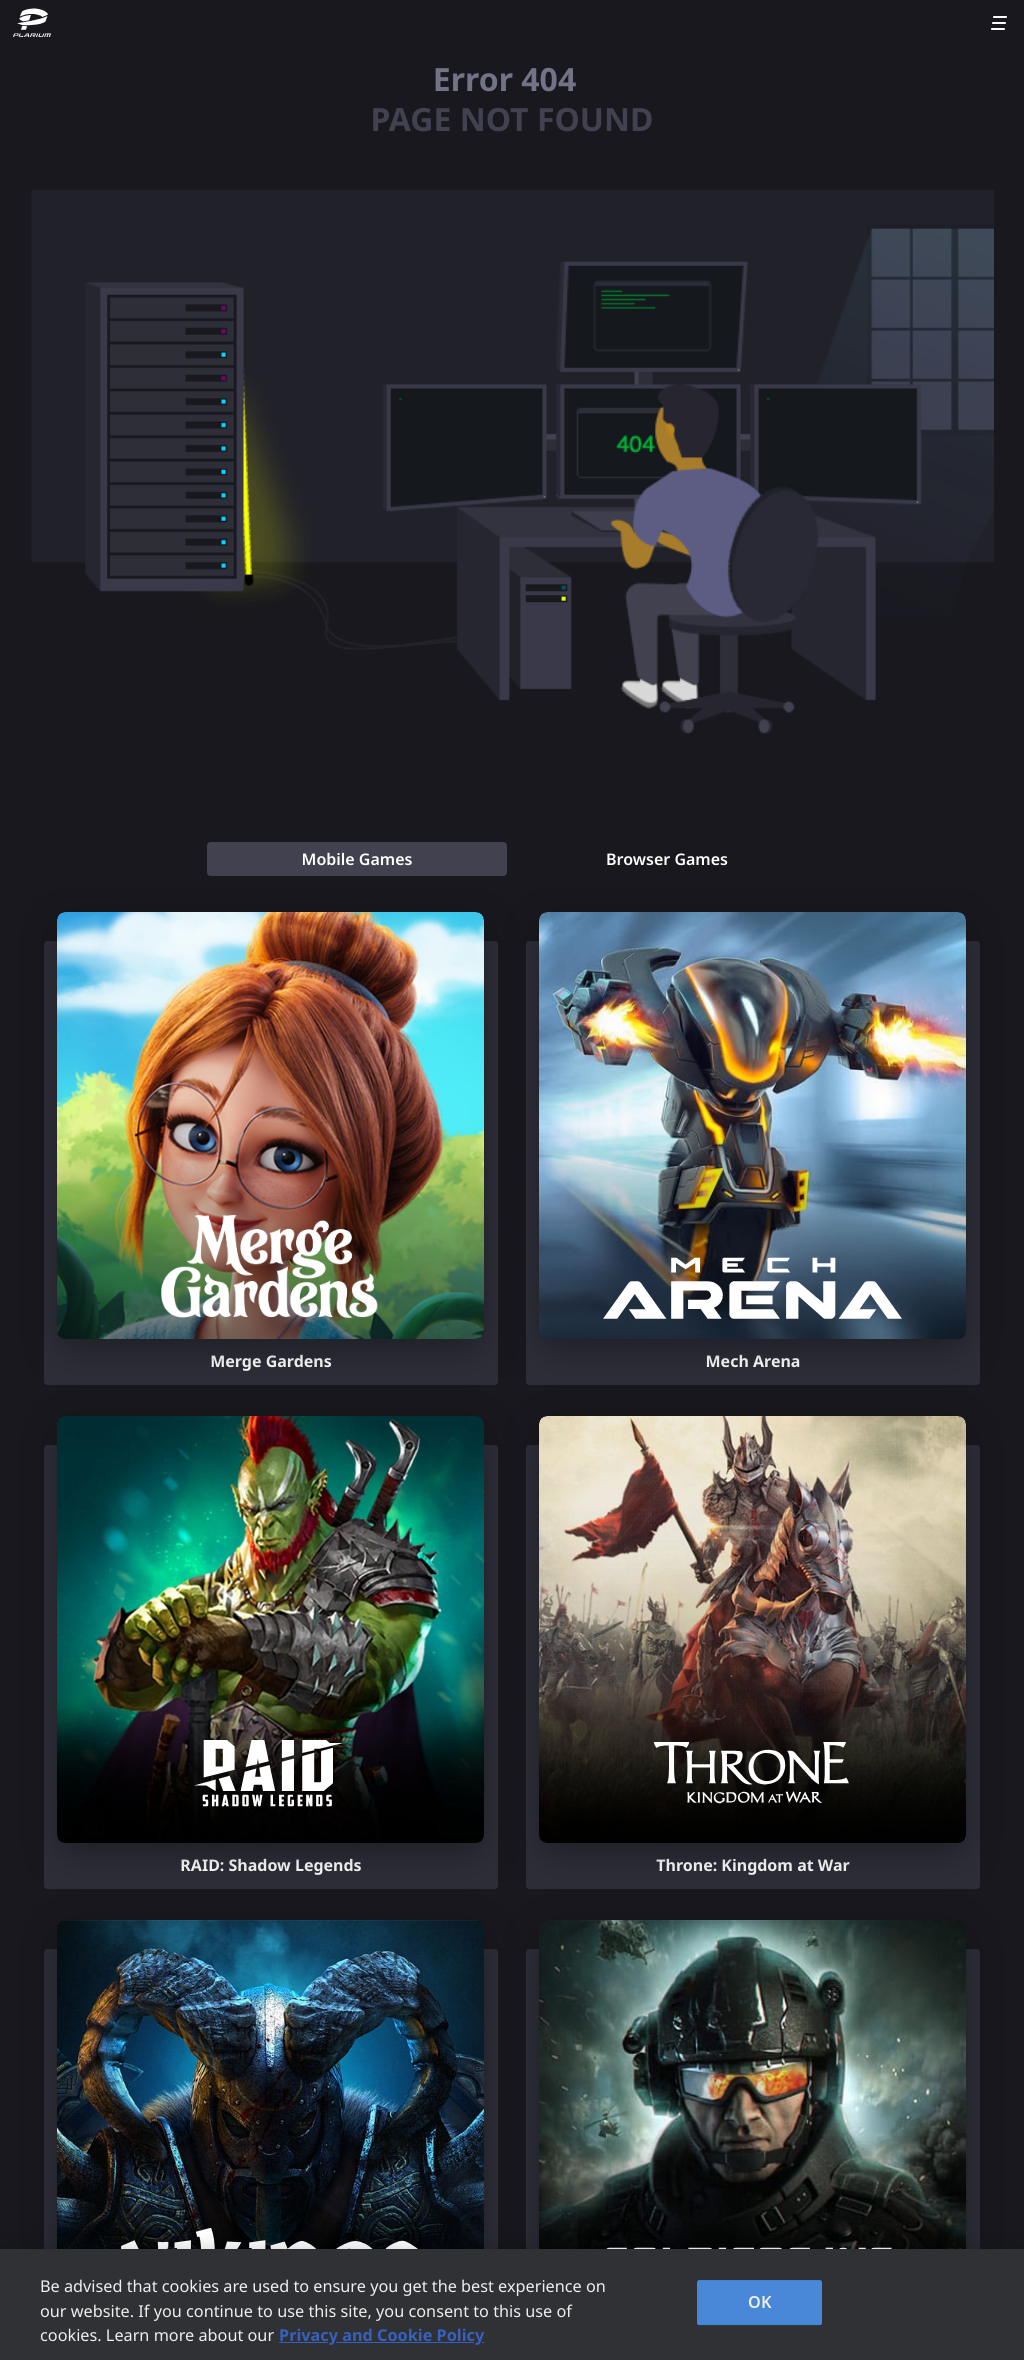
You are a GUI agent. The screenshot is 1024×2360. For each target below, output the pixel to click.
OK (760, 2302)
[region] (512, 2304)
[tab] (357, 859)
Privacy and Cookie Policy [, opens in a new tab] (381, 2335)
